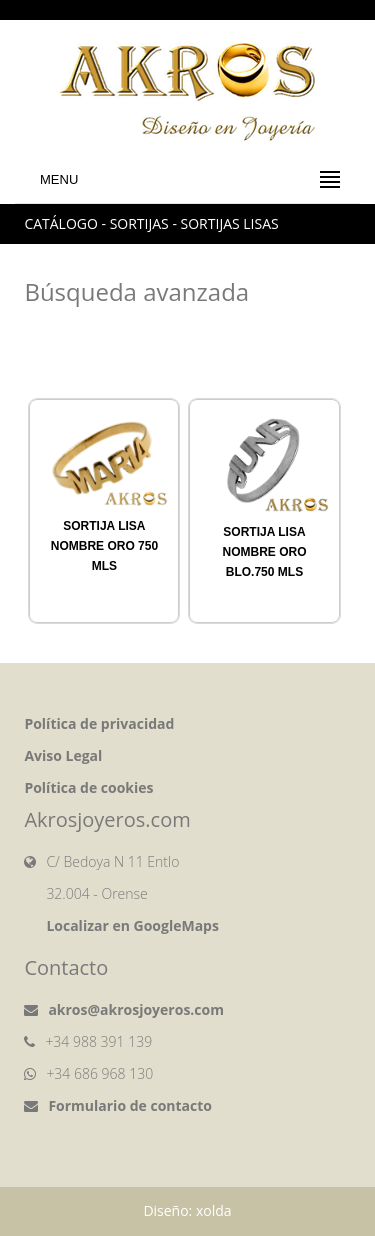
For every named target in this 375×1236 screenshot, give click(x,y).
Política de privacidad (99, 723)
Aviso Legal (63, 755)
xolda (214, 1210)
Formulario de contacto (130, 1105)
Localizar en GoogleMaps (132, 925)
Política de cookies (88, 787)
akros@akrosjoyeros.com (136, 1009)
